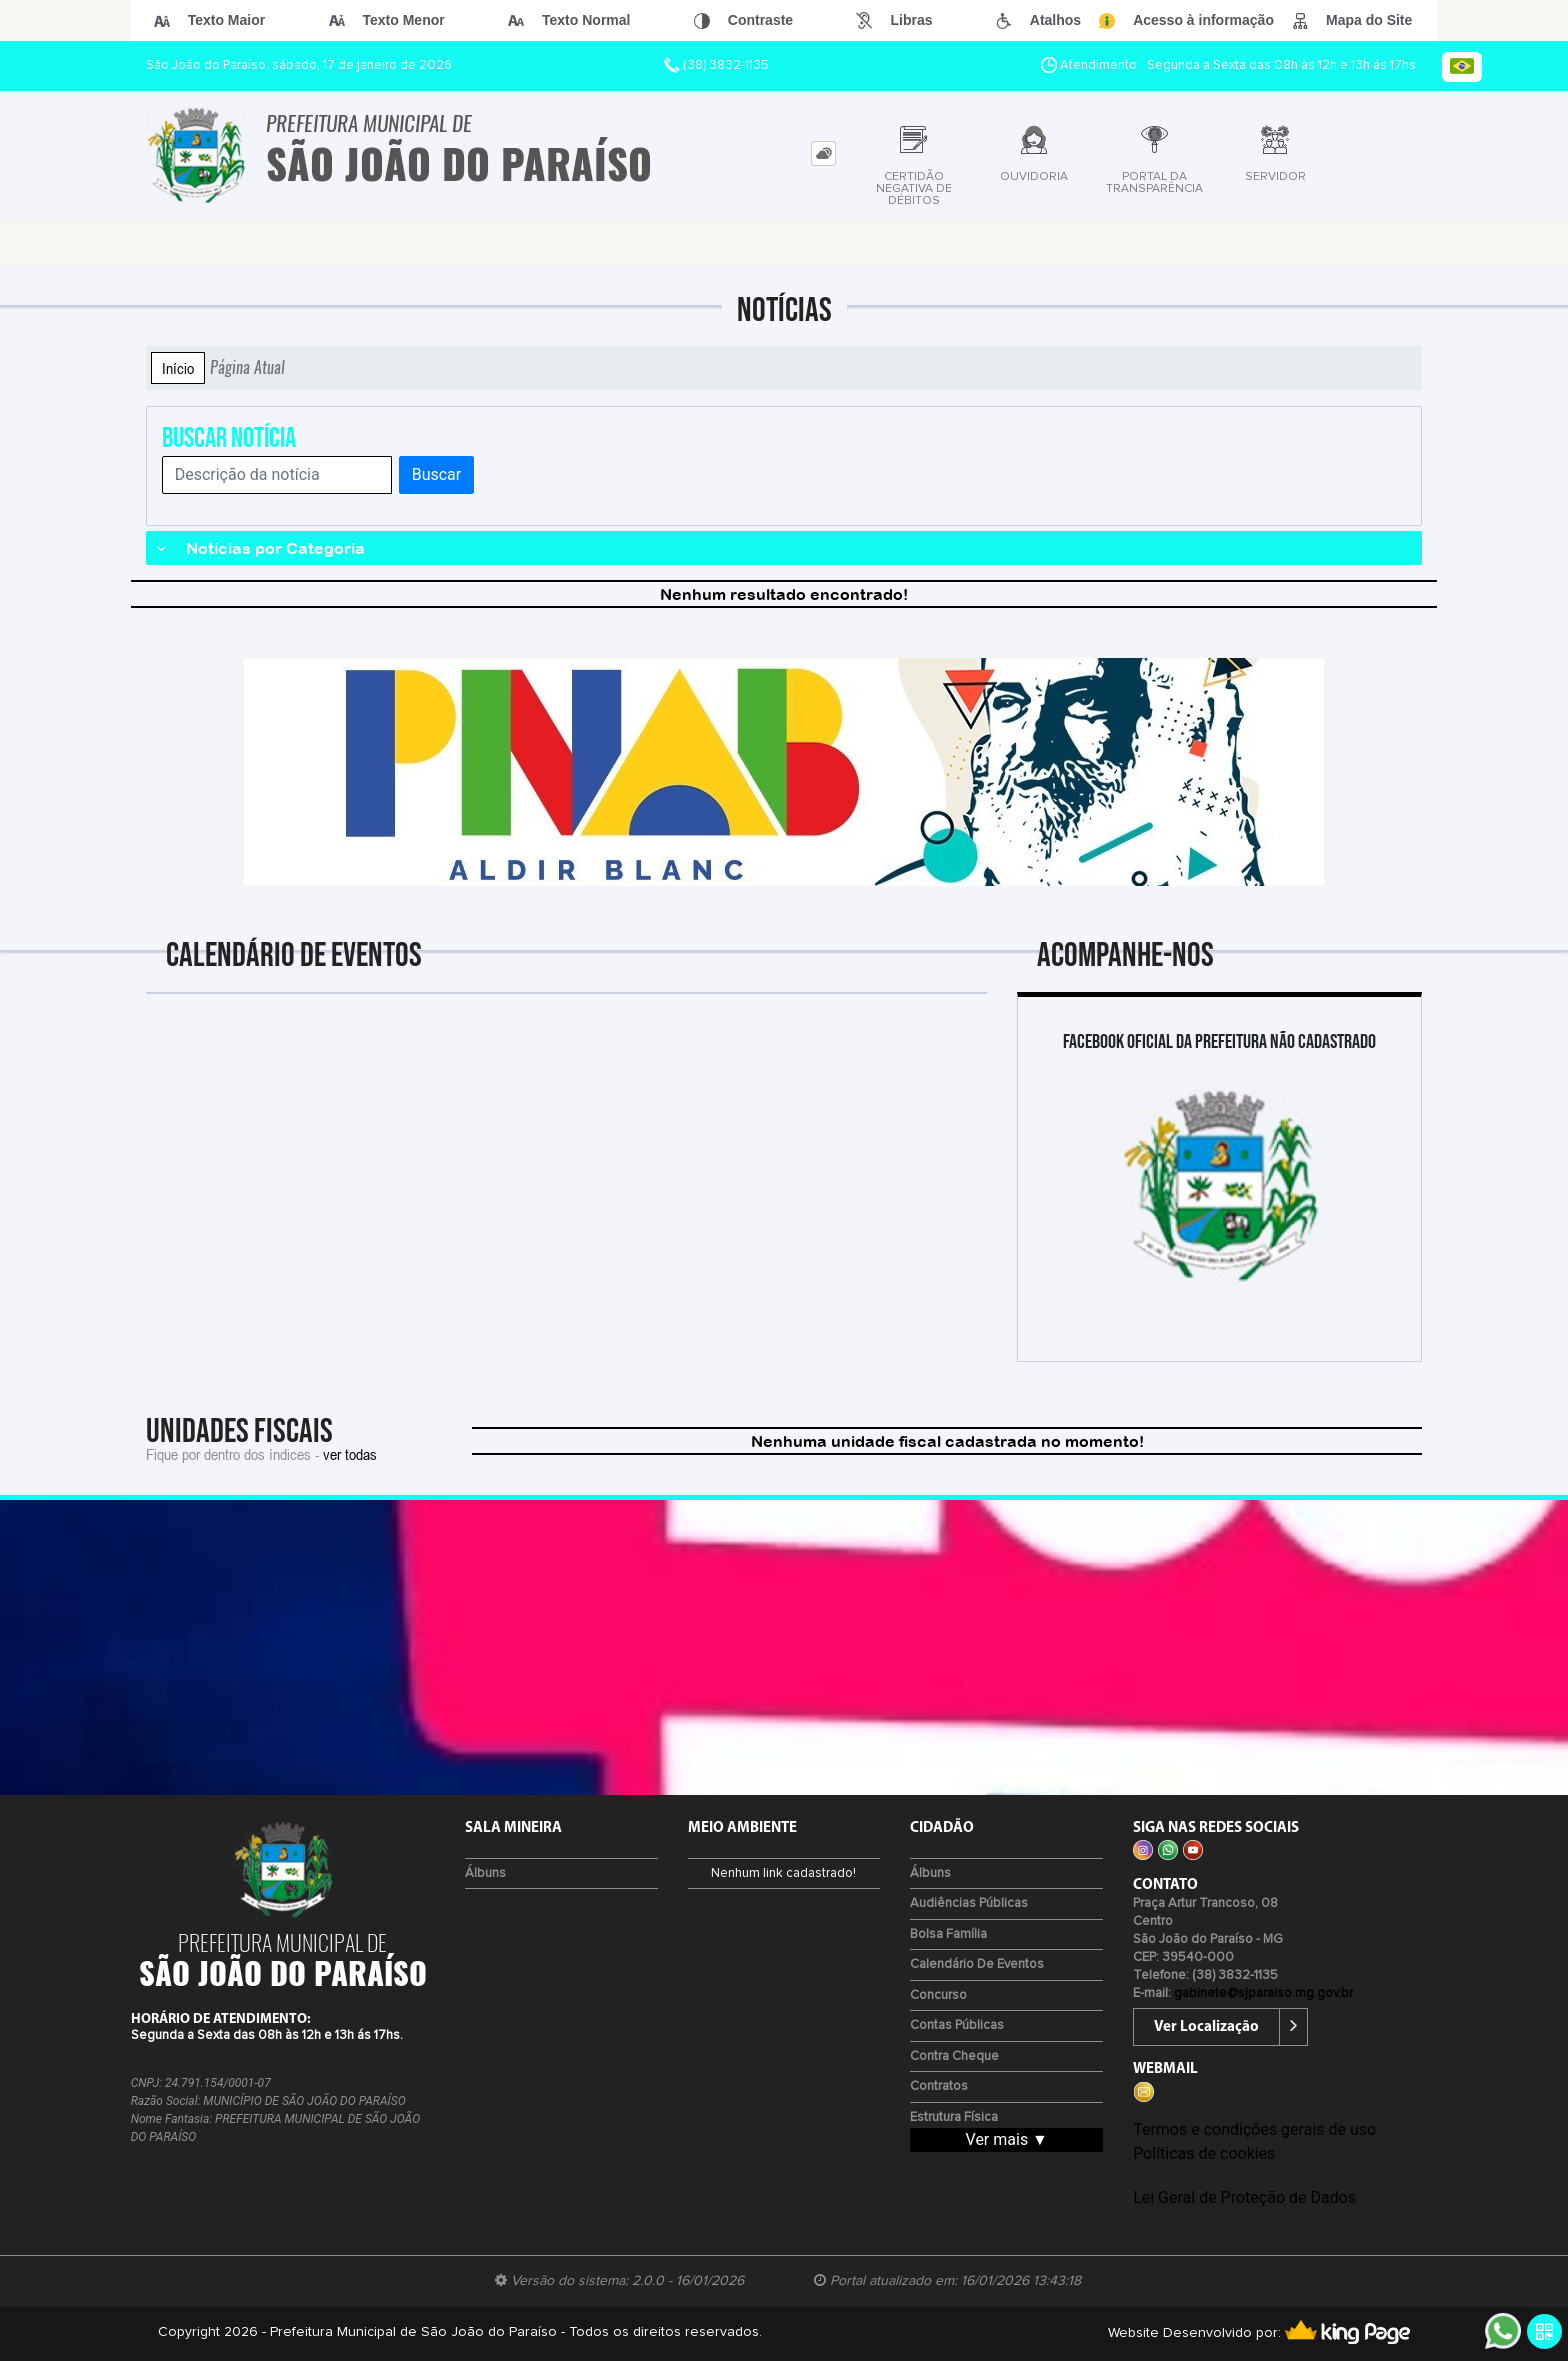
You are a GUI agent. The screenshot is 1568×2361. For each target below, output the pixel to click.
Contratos (939, 2086)
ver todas (350, 1454)
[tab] (823, 153)
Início (178, 368)
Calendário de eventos (977, 1964)
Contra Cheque (954, 2056)
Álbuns (485, 1873)
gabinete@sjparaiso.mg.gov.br (1263, 1993)
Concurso (938, 1995)
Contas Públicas (957, 2025)
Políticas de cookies (1204, 2153)
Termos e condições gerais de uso (1254, 2129)
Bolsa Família (948, 1934)
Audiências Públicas (969, 1903)
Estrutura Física (954, 2117)
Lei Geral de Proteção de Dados (1244, 2197)
